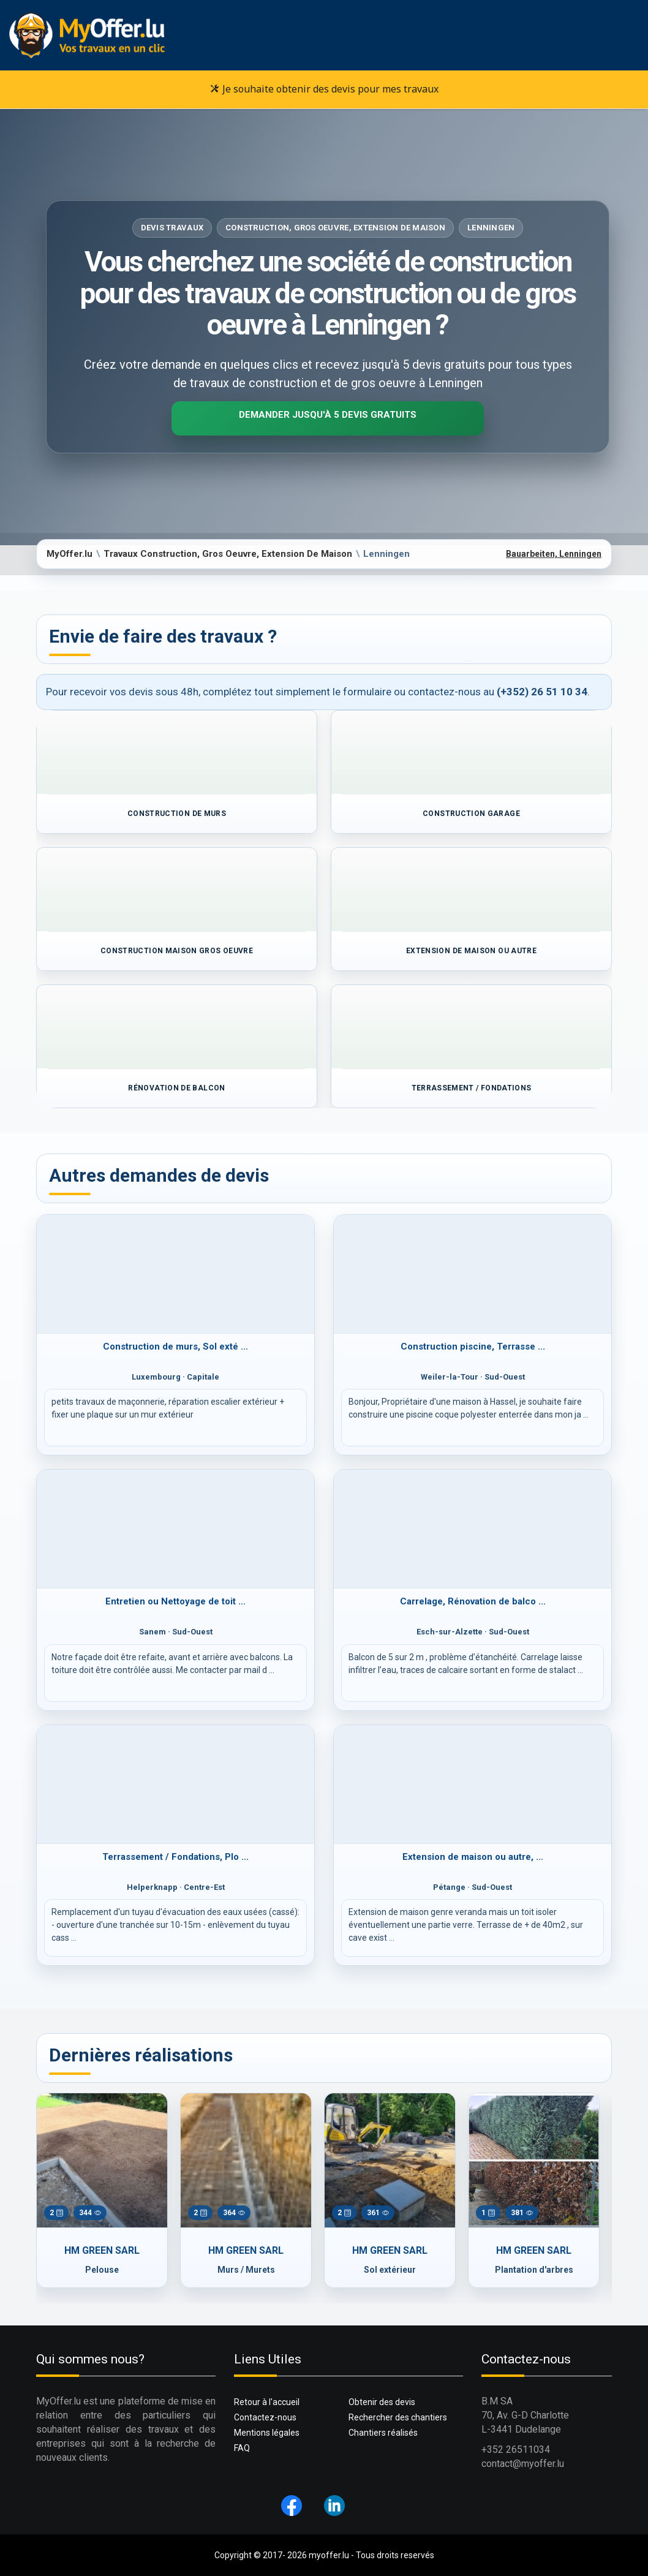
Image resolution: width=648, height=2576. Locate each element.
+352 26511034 (515, 2449)
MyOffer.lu (69, 553)
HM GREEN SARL (102, 2250)
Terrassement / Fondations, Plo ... (175, 1856)
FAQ (242, 2448)
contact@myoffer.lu (522, 2463)
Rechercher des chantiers (397, 2417)
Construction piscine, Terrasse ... (473, 1346)
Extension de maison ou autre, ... (472, 1856)
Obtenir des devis (381, 2402)
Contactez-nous (265, 2417)
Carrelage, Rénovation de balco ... (473, 1601)
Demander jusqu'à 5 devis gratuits (327, 414)
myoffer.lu (329, 2555)
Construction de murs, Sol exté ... (175, 1346)
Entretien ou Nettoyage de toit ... (175, 1601)
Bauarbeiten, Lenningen (553, 554)
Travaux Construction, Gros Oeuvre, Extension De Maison (228, 553)
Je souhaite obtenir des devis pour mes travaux (324, 89)
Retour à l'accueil (267, 2402)
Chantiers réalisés (383, 2433)
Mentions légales (267, 2433)
